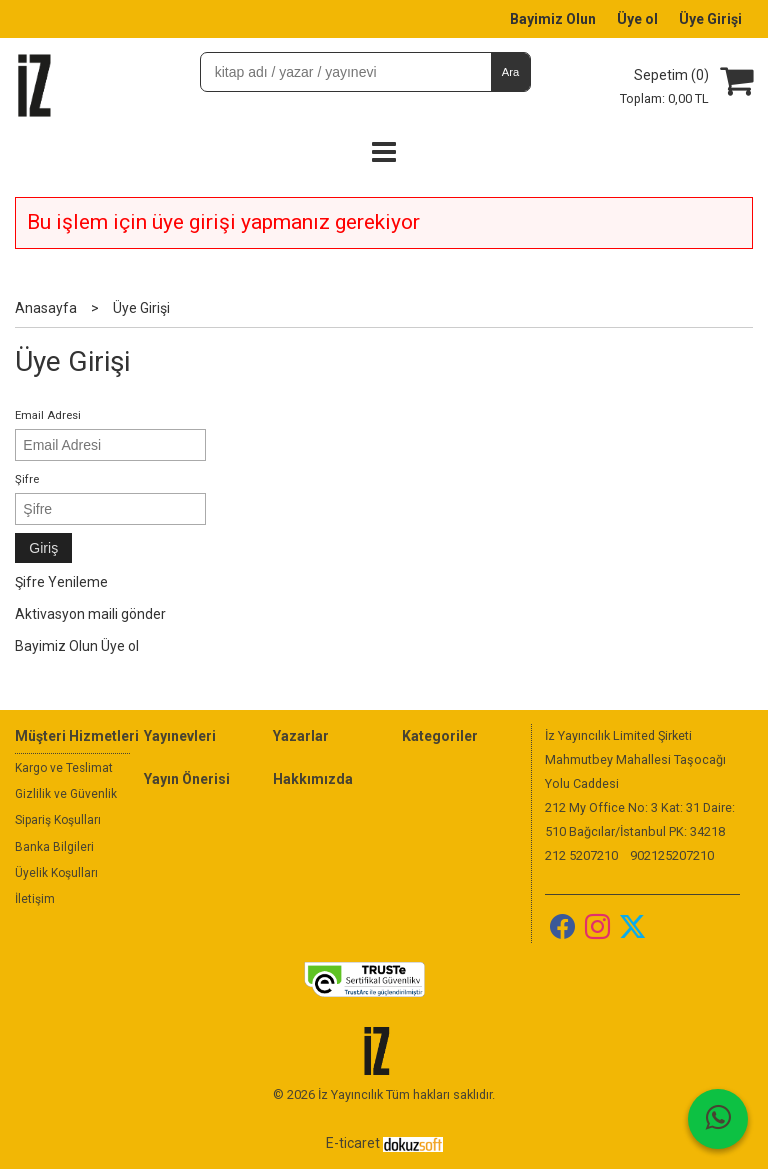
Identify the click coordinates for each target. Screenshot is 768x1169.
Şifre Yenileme (61, 582)
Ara (510, 72)
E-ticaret (353, 1143)
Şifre (27, 479)
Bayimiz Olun (56, 646)
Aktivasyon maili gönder (90, 614)
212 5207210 (581, 855)
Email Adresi (48, 415)
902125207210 (672, 855)
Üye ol (120, 646)
